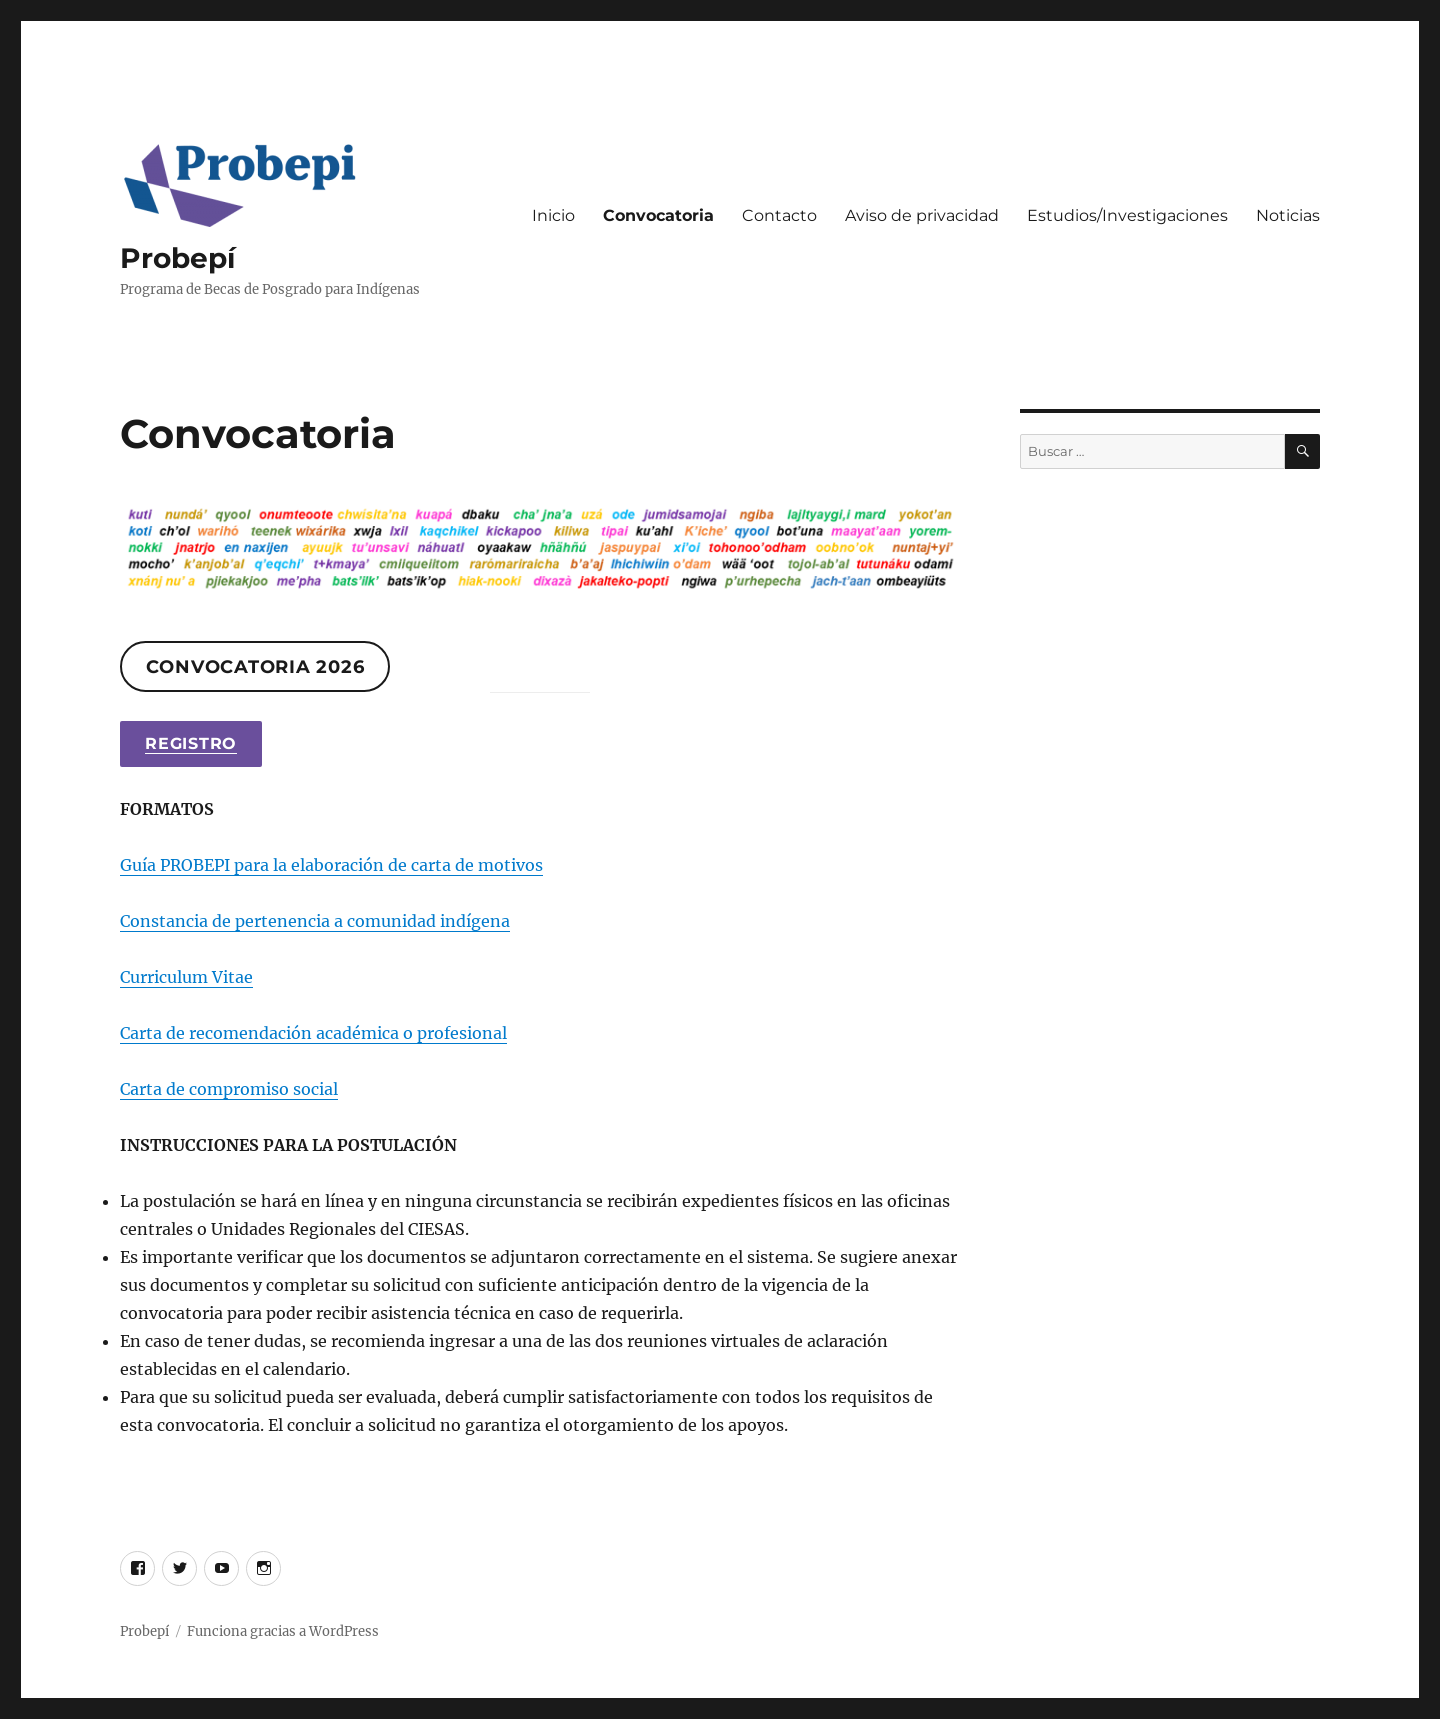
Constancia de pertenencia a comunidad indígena (315, 921)
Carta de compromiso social (229, 1089)
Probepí (177, 258)
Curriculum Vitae (186, 977)
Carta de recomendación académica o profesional (313, 1033)
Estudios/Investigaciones (1127, 215)
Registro (191, 743)
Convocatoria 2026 (255, 667)
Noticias (1288, 215)
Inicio (553, 215)
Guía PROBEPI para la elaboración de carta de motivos (331, 865)
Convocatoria (658, 215)
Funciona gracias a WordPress (283, 1631)
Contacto (779, 215)
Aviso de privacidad (922, 215)
